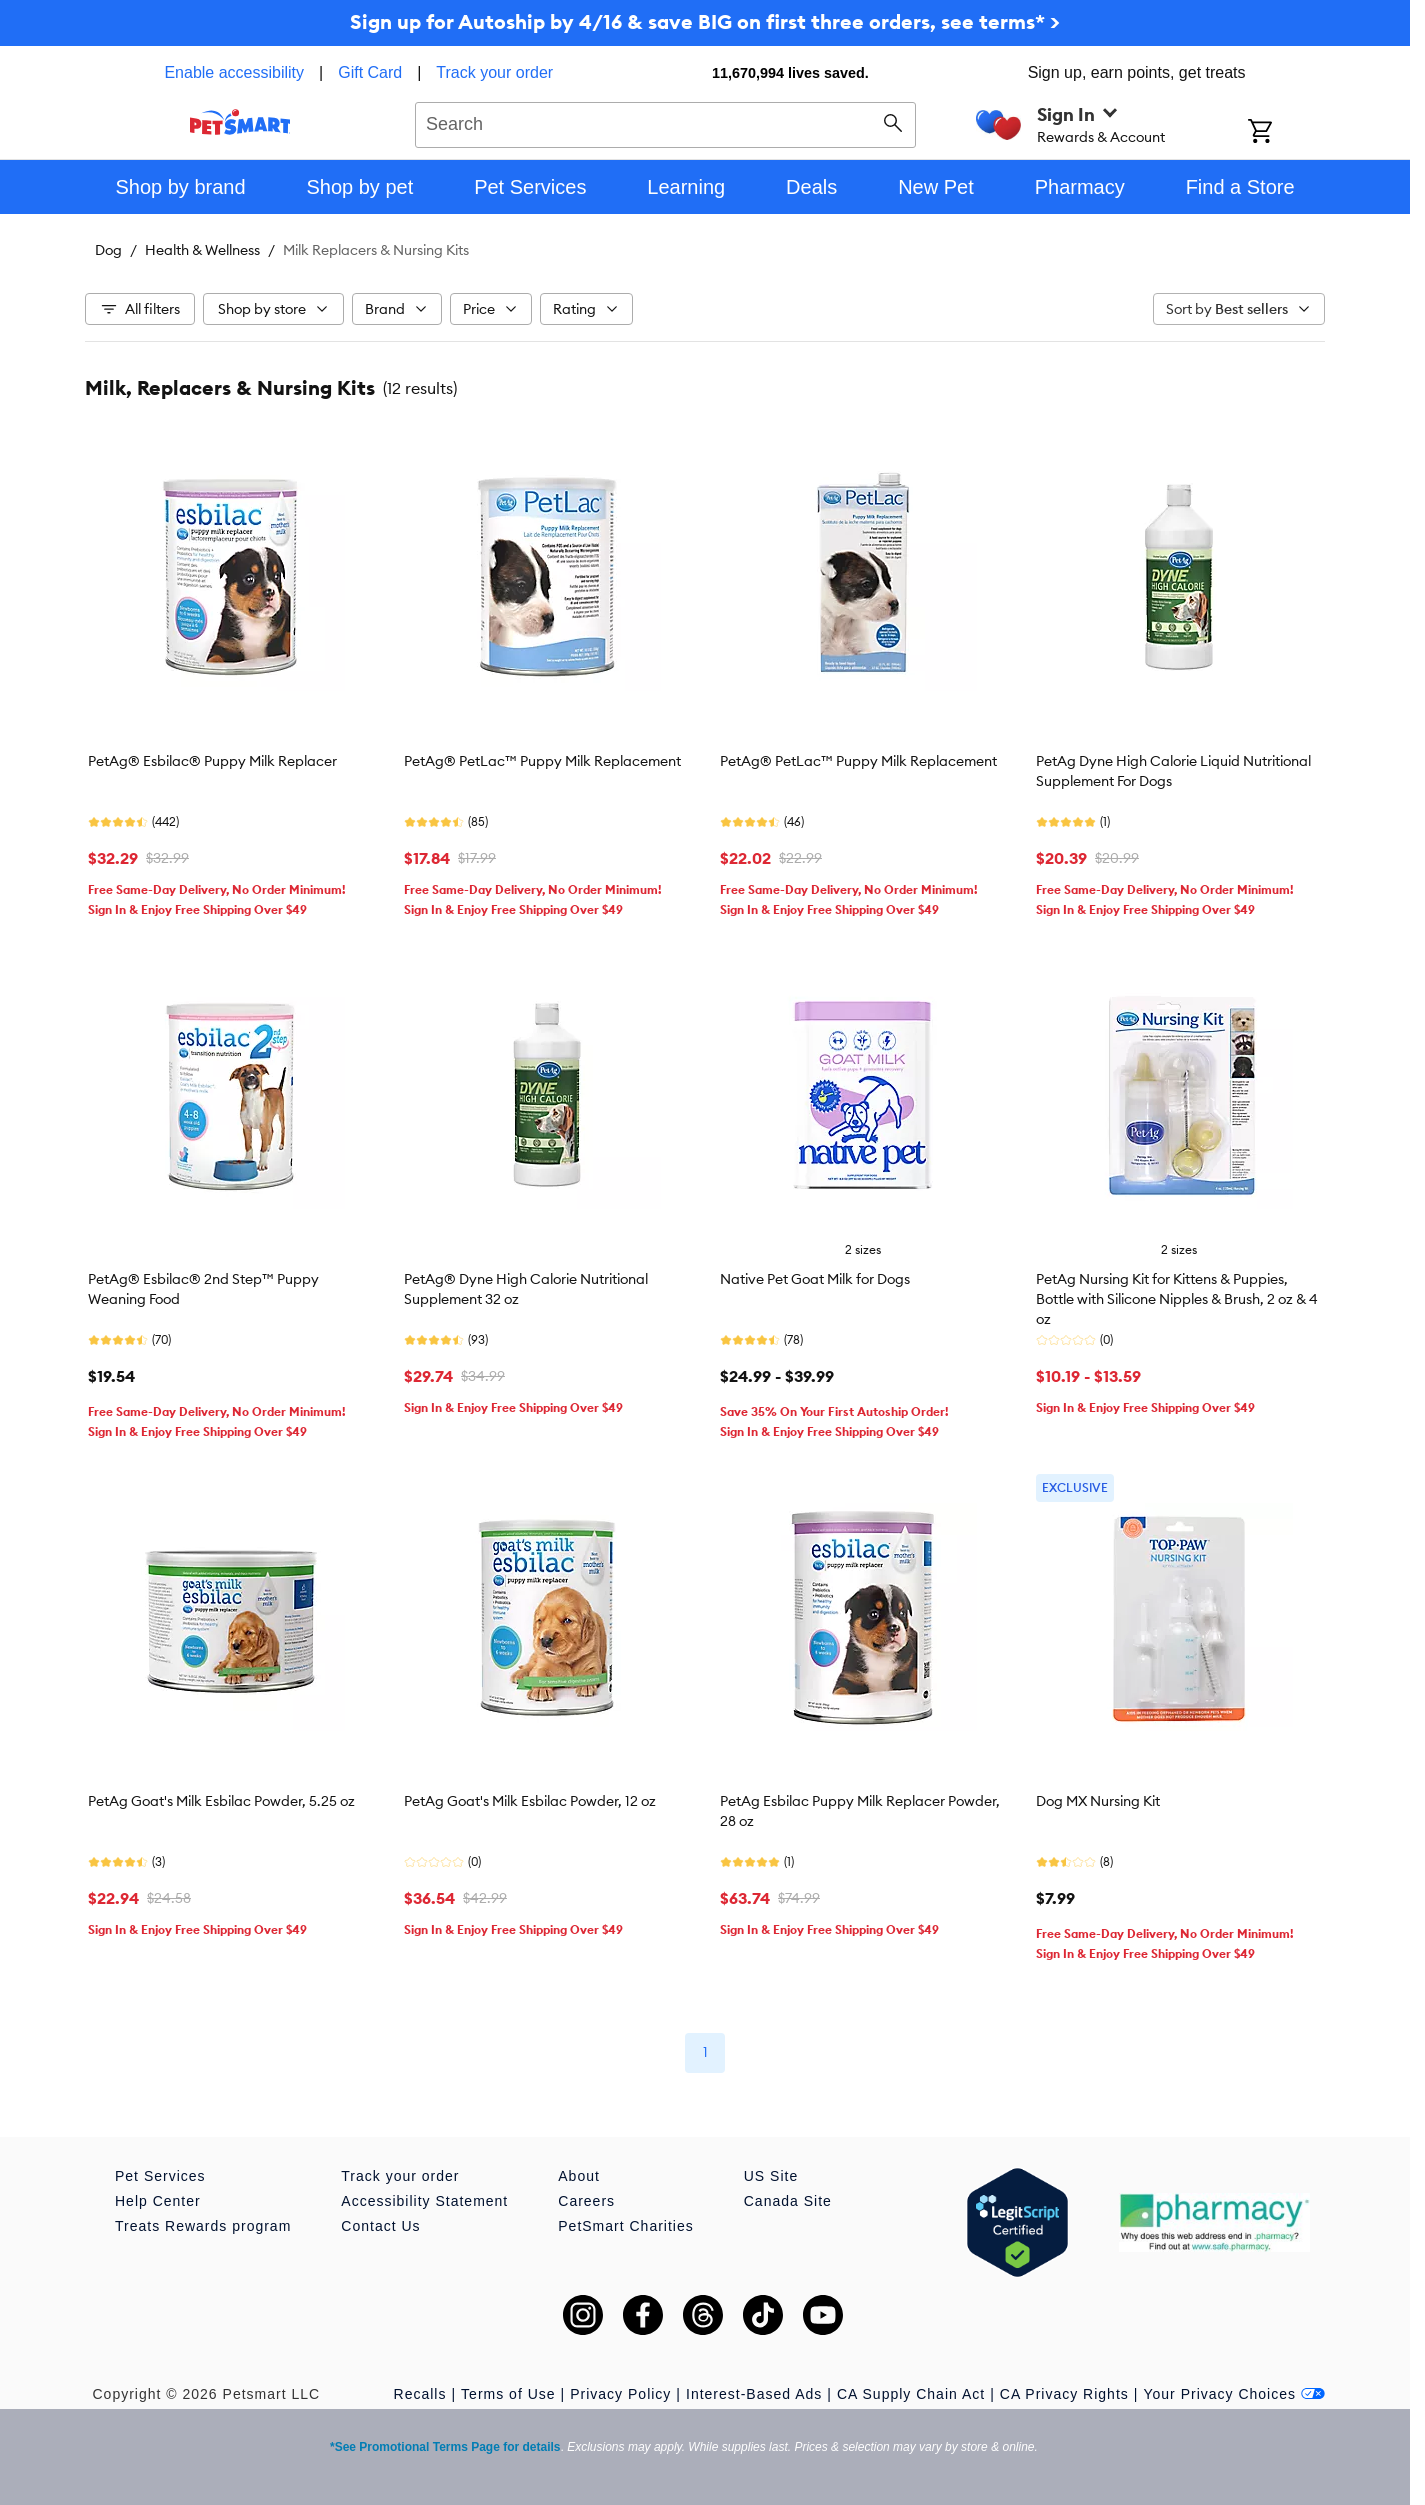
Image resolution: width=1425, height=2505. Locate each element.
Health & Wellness (202, 250)
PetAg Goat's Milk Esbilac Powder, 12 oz (530, 1801)
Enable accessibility (234, 72)
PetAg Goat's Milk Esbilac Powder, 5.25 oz (221, 1801)
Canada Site (788, 2201)
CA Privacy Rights (1064, 2394)
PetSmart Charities (625, 2226)
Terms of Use (508, 2394)
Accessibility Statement (424, 2201)
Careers (586, 2201)
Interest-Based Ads (754, 2394)
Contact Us (380, 2226)
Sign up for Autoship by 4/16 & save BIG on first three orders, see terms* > (705, 21)
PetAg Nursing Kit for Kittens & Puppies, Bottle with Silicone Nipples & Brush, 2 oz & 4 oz (1177, 1299)
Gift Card (370, 72)
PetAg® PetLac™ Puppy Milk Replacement (542, 761)
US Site (771, 2176)
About (579, 2176)
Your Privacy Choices (1234, 2394)
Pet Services (160, 2176)
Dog (108, 250)
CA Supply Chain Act (911, 2394)
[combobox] (665, 122)
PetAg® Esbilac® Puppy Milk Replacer (212, 761)
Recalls (420, 2394)
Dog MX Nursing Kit (1098, 1801)
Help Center (158, 2201)
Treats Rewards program (203, 2226)
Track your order (494, 72)
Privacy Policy (620, 2394)
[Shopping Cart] (1286, 133)
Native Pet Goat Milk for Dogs (815, 1279)
